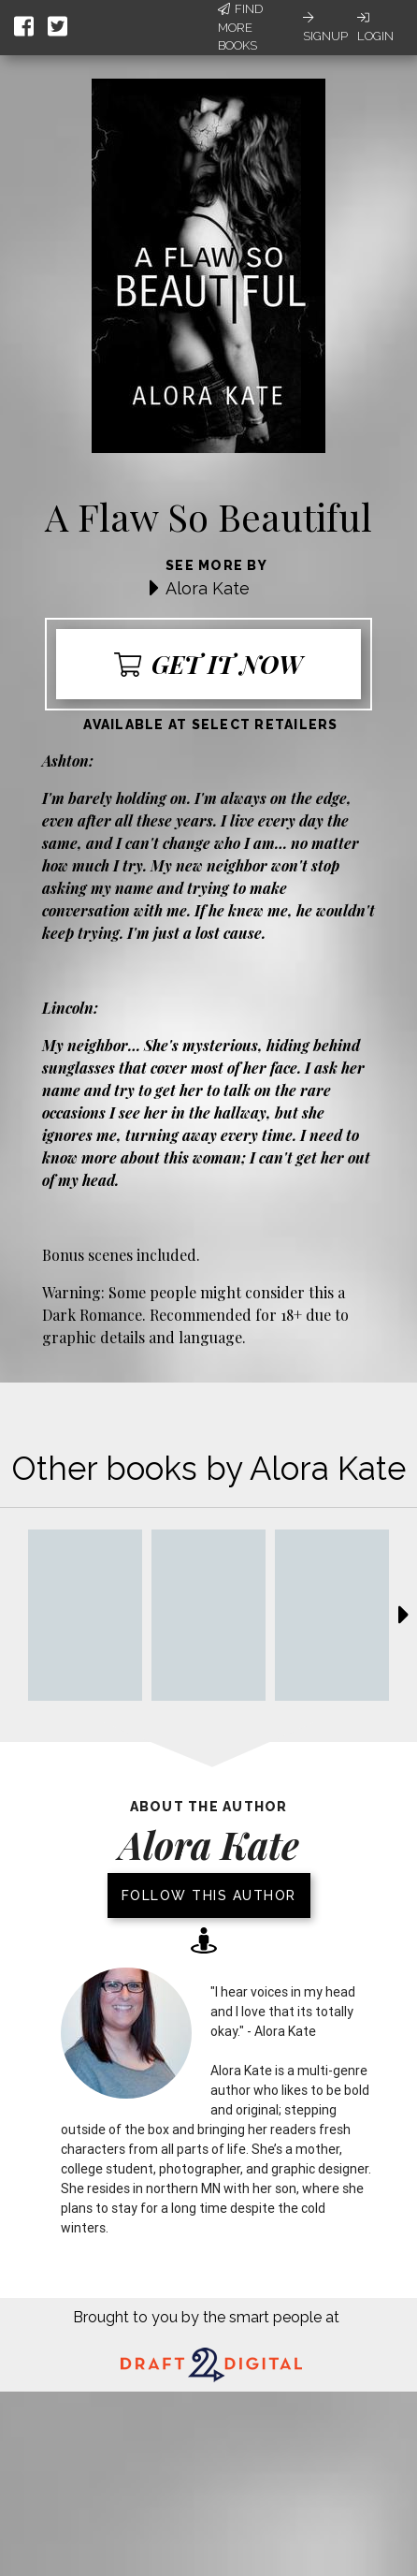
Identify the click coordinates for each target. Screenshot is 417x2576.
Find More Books (240, 27)
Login (375, 27)
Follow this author (209, 1895)
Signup (325, 27)
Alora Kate (207, 588)
